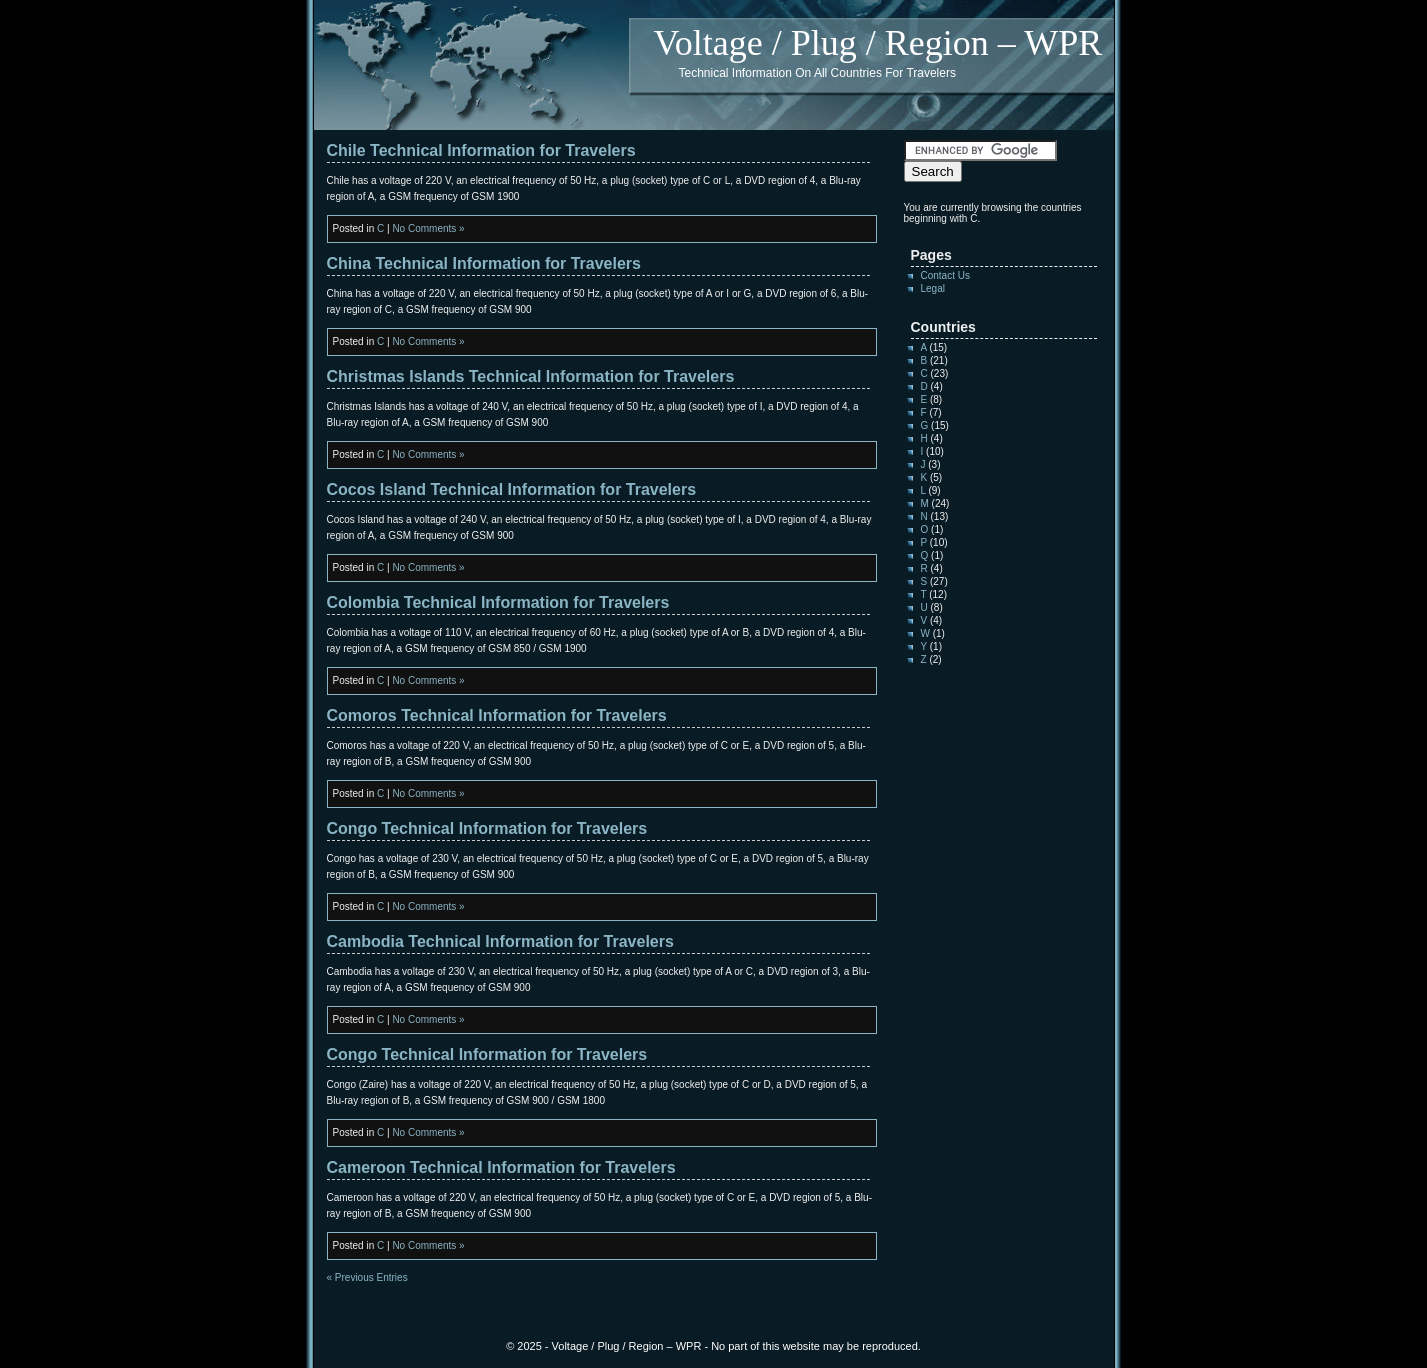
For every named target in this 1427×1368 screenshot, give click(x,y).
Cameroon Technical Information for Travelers (501, 1167)
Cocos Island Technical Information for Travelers (512, 489)
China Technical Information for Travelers (484, 263)
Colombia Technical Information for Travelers (498, 602)
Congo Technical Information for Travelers (487, 828)
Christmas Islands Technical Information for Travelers (531, 376)
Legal (933, 288)
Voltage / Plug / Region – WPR (878, 43)
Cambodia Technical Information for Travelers (500, 941)
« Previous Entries (367, 1277)
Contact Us (945, 275)
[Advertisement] (964, 987)
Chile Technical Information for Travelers (481, 150)
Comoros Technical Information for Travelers (497, 715)
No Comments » (428, 228)
